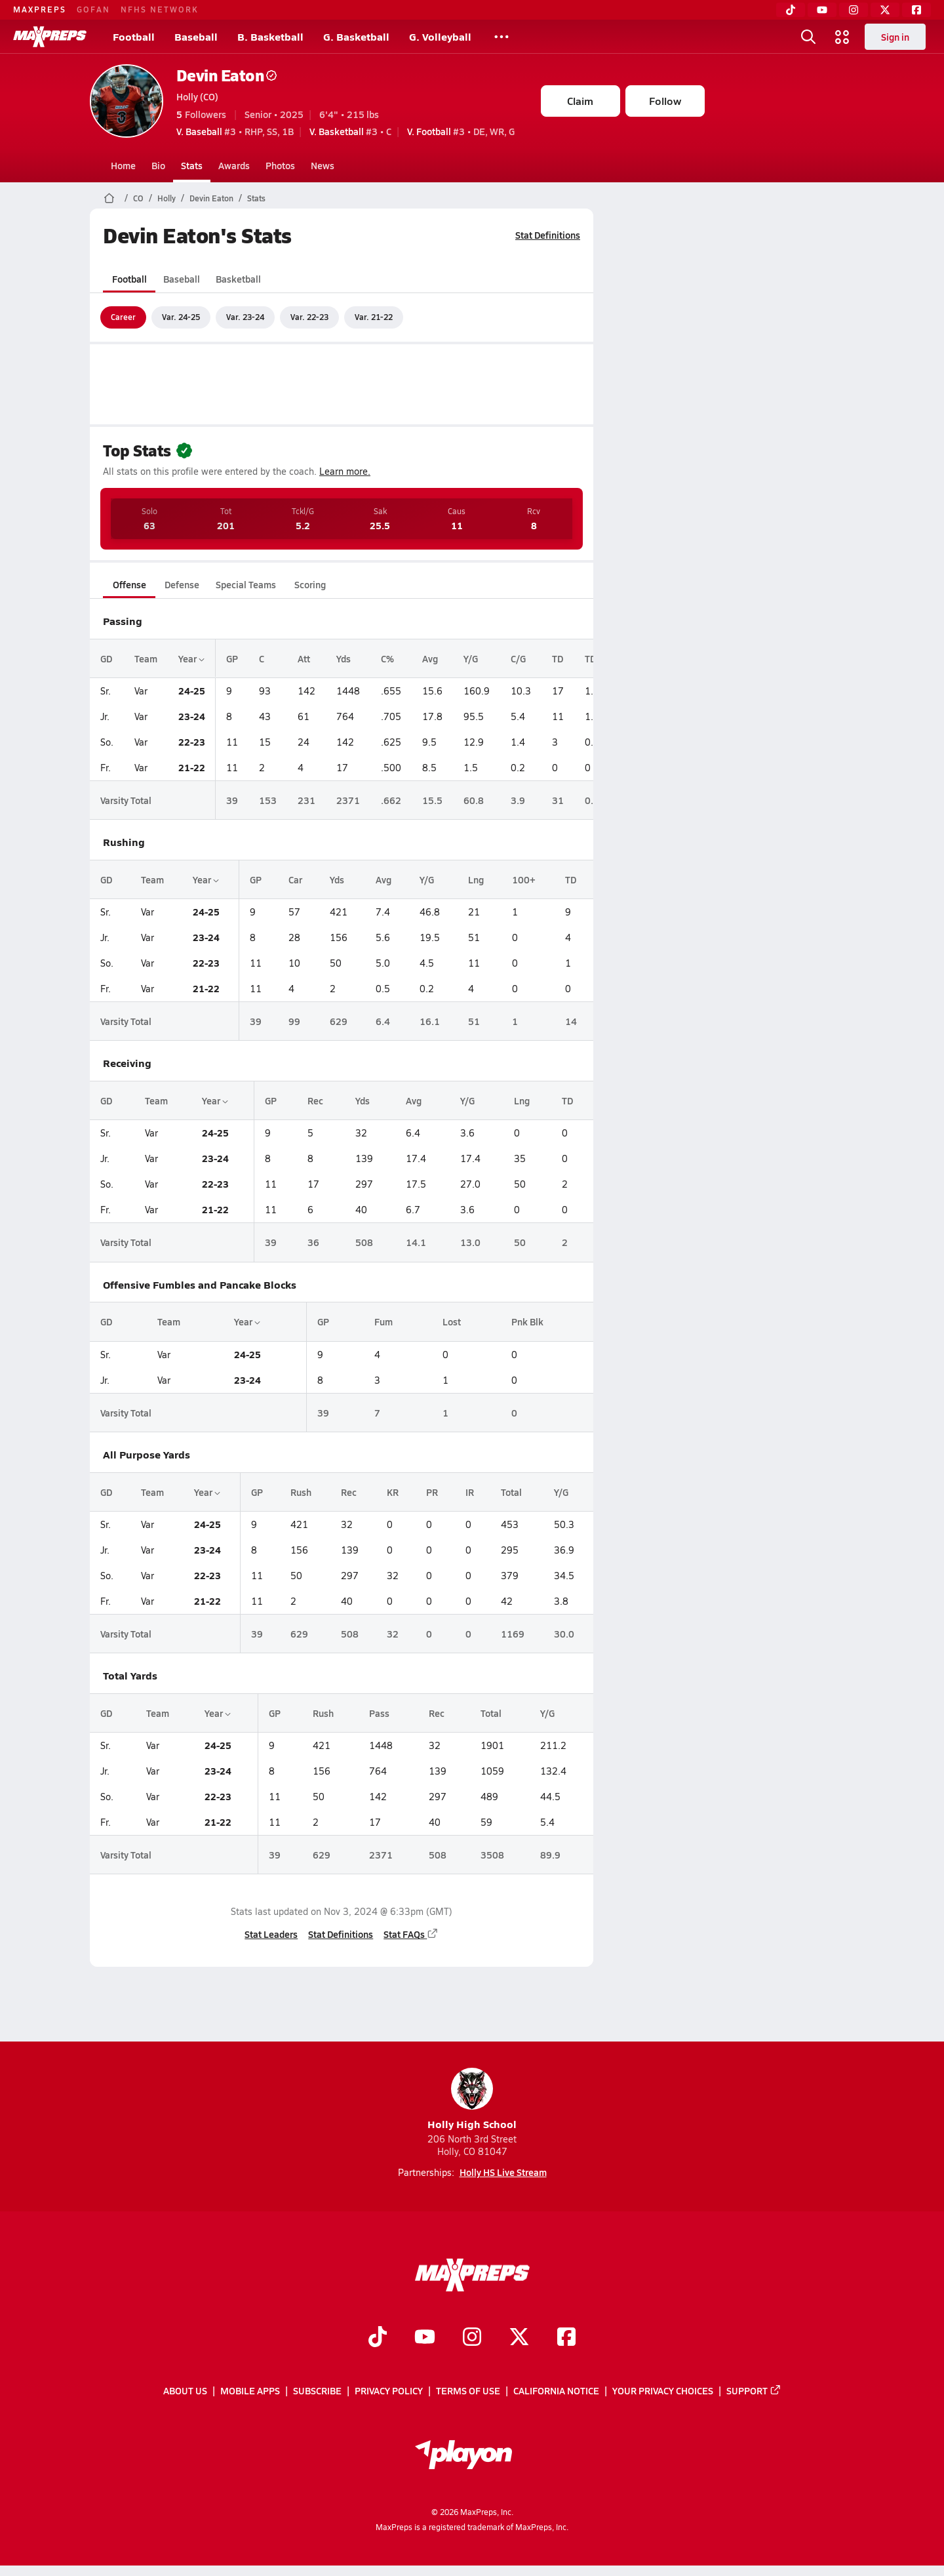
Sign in (895, 36)
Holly (166, 198)
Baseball (196, 36)
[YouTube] (822, 10)
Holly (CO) (197, 96)
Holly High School (472, 2099)
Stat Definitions (547, 234)
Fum (383, 1321)
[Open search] (808, 37)
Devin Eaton (226, 75)
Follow (665, 100)
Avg (430, 658)
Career (123, 317)
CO (138, 198)
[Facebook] (916, 10)
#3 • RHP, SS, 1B (235, 131)
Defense (181, 584)
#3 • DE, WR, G (461, 131)
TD (557, 658)
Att (304, 658)
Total (511, 1492)
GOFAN (93, 9)
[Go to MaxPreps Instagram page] (472, 2338)
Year (191, 658)
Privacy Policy (389, 2391)
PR (432, 1492)
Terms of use (468, 2391)
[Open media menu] (842, 37)
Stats (192, 165)
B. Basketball (270, 36)
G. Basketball (356, 36)
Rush (300, 1492)
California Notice (556, 2391)
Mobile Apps (250, 2391)
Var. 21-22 (374, 317)
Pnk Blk (527, 1321)
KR (393, 1492)
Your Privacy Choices (662, 2391)
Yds (343, 658)
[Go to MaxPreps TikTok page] (377, 2338)
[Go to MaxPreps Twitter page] (519, 2338)
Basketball (238, 278)
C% (387, 658)
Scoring (310, 584)
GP (232, 658)
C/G (518, 658)
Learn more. (344, 471)
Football (134, 36)
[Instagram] (853, 10)
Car (295, 879)
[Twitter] (885, 10)
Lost (451, 1321)
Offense (129, 584)
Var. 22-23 (309, 317)
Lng (476, 879)
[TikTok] (790, 10)
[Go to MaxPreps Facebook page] (566, 2338)
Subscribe (317, 2391)
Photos (280, 165)
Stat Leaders (271, 1934)
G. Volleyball (440, 36)
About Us (185, 2391)
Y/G (470, 658)
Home (123, 165)
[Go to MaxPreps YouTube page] (424, 2338)
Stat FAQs (411, 1934)
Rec (315, 1100)
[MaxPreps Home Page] (109, 198)
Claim (580, 100)
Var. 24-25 (181, 317)
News (322, 165)
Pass (379, 1713)
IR (469, 1492)
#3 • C (350, 131)
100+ (523, 879)
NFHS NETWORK (160, 9)
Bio (158, 165)
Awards (234, 165)
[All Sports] (501, 37)
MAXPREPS (39, 9)
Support (753, 2391)
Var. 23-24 (245, 317)
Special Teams (246, 584)
